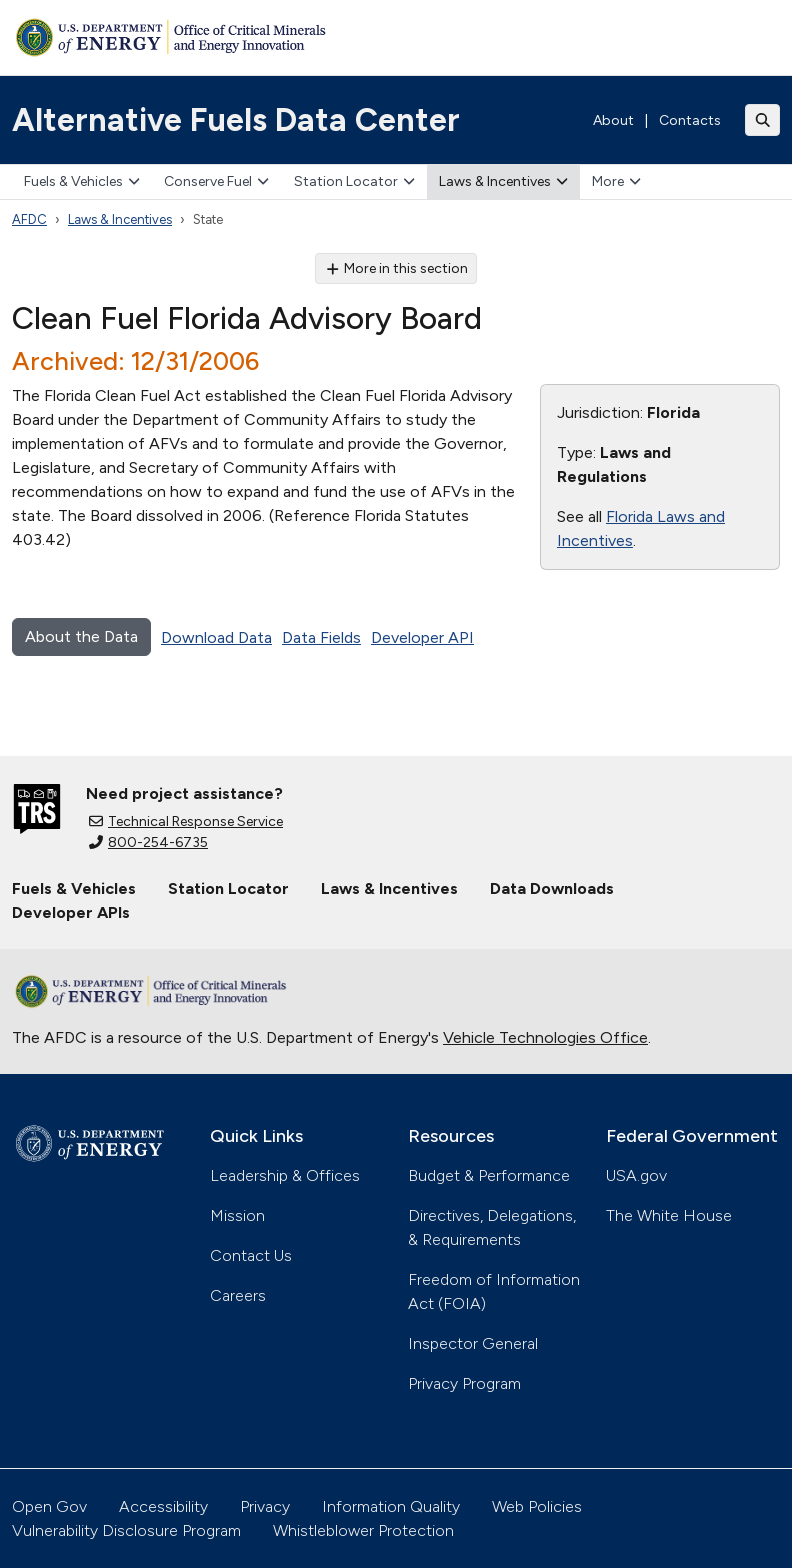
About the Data (81, 636)
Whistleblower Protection (363, 1530)
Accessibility (163, 1506)
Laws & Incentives (503, 181)
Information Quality (391, 1506)
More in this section (396, 268)
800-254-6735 (148, 842)
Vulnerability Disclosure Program (126, 1530)
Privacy (265, 1506)
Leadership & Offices (285, 1175)
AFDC (29, 219)
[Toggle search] (763, 120)
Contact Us (251, 1255)
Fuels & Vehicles (82, 181)
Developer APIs (71, 912)
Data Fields (321, 637)
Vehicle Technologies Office (545, 1037)
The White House (669, 1215)
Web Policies (537, 1506)
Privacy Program (464, 1383)
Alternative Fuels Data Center (236, 120)
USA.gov (636, 1175)
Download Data (216, 637)
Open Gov (49, 1506)
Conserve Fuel (216, 181)
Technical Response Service (186, 821)
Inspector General (473, 1343)
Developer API (422, 637)
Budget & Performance (489, 1175)
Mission (237, 1215)
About (613, 120)
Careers (238, 1295)
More (616, 181)
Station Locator (354, 181)
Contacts (690, 120)
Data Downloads (552, 888)
